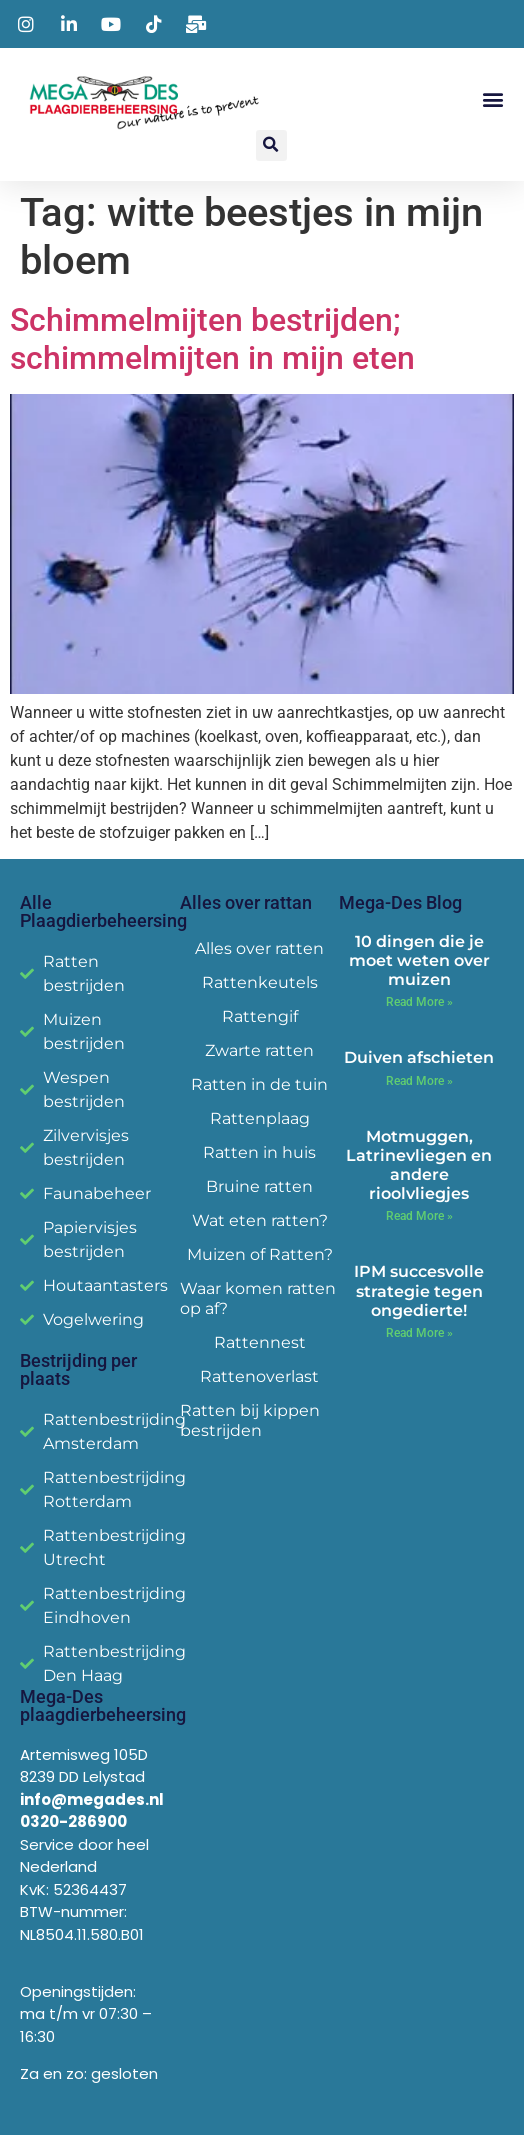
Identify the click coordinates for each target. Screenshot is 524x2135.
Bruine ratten (259, 1186)
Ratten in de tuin (259, 1084)
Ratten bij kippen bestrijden (250, 1420)
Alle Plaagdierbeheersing (103, 911)
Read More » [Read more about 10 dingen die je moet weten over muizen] (419, 1002)
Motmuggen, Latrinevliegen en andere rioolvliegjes (419, 1165)
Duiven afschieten (419, 1057)
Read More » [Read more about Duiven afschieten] (419, 1081)
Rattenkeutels (260, 982)
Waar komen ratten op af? (258, 1298)
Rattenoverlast (259, 1376)
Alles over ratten (259, 948)
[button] (492, 98)
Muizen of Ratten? (260, 1254)
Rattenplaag (260, 1118)
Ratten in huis (259, 1152)
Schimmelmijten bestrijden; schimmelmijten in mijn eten (212, 339)
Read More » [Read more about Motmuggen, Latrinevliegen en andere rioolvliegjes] (419, 1216)
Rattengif (260, 1016)
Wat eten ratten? (260, 1220)
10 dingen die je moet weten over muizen (419, 960)
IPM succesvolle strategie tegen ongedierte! (419, 1290)
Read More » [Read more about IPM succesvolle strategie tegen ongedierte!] (419, 1333)
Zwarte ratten (259, 1050)
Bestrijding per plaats (78, 1369)
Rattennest (260, 1342)
